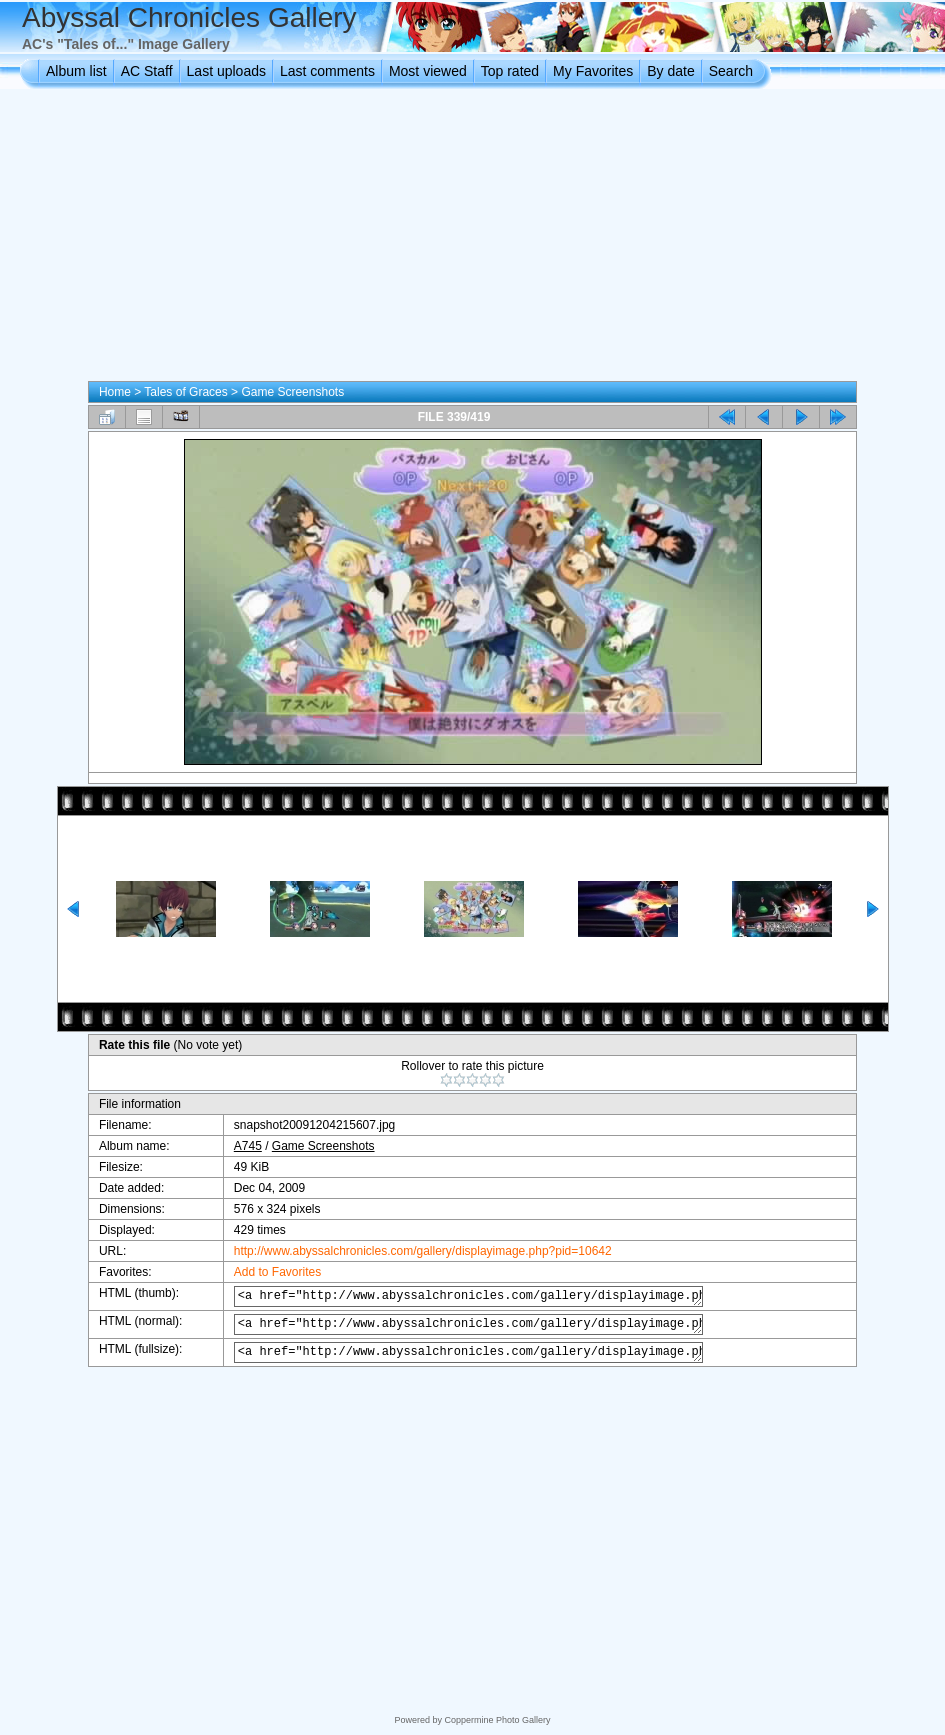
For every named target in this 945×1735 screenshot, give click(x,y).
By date (670, 71)
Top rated (510, 71)
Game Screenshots (292, 392)
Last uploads (226, 71)
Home (115, 392)
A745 (237, 1146)
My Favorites (593, 71)
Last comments (327, 71)
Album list (76, 71)
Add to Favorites (266, 1272)
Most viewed (428, 71)
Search (731, 71)
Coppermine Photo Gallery (497, 1720)
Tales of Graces (185, 392)
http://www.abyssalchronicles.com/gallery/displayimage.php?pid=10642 (412, 1251)
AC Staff (147, 71)
